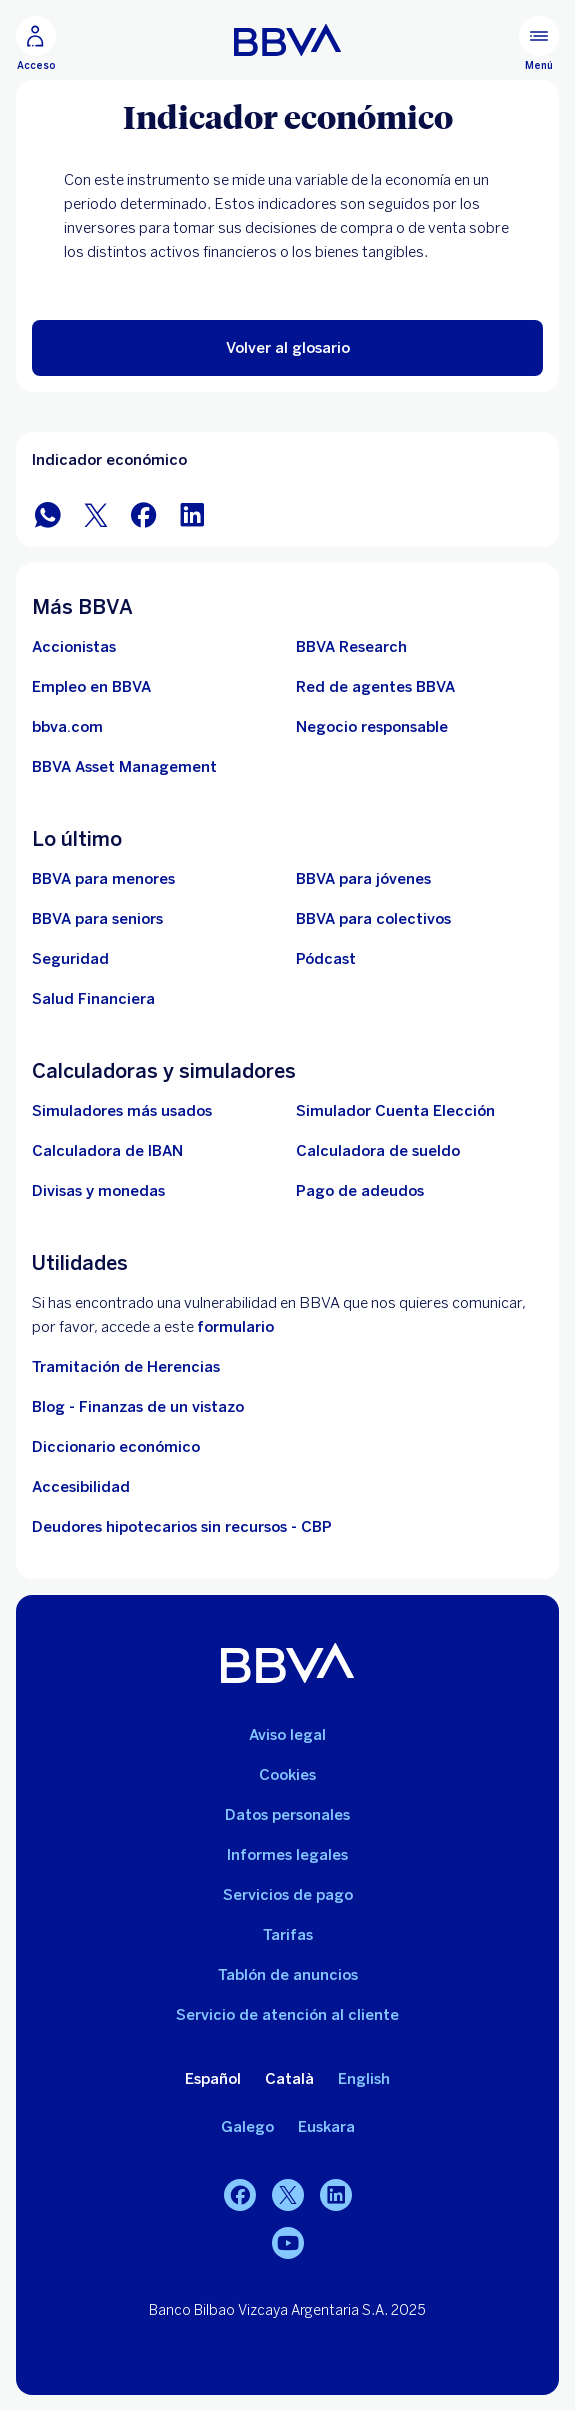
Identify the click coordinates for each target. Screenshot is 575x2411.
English (364, 2079)
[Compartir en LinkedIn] (192, 513)
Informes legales (287, 1855)
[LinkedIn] (336, 2195)
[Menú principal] (539, 44)
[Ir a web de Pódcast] (326, 959)
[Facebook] (240, 2195)
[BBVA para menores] (103, 879)
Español (213, 2079)
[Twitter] (288, 2195)
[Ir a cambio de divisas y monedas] (98, 1191)
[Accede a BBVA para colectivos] (373, 919)
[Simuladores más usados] (122, 1111)
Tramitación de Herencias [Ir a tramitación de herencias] (126, 1367)
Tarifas (288, 1935)
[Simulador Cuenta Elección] (395, 1111)
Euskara (326, 2127)
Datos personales (287, 1815)
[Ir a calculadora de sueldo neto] (378, 1151)
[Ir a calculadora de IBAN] (107, 1151)
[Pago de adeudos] (360, 1191)
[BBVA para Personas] (287, 40)
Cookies (287, 1775)
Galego (247, 2127)
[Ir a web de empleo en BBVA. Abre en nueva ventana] (91, 687)
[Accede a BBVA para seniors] (97, 919)
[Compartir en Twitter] (96, 513)
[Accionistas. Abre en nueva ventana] (74, 647)
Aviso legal (287, 1735)
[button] (287, 348)
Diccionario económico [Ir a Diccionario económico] (116, 1447)
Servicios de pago (288, 1895)
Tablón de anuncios (288, 1975)
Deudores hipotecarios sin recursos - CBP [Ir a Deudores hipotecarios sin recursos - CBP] (182, 1527)
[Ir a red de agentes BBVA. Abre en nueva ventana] (375, 687)
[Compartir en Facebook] (144, 513)
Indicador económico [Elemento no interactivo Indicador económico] (109, 460)
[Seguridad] (70, 959)
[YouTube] (288, 2243)
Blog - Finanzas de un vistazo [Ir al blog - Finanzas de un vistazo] (138, 1407)
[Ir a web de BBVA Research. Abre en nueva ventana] (351, 647)
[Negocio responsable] (372, 727)
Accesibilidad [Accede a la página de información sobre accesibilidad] (81, 1487)
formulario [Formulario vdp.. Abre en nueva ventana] (235, 1327)
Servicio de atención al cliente (287, 2015)
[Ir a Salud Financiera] (93, 999)
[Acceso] (36, 44)
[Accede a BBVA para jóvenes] (363, 879)
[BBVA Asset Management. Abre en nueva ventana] (124, 767)
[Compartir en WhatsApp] (48, 513)
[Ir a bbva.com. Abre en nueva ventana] (67, 727)
